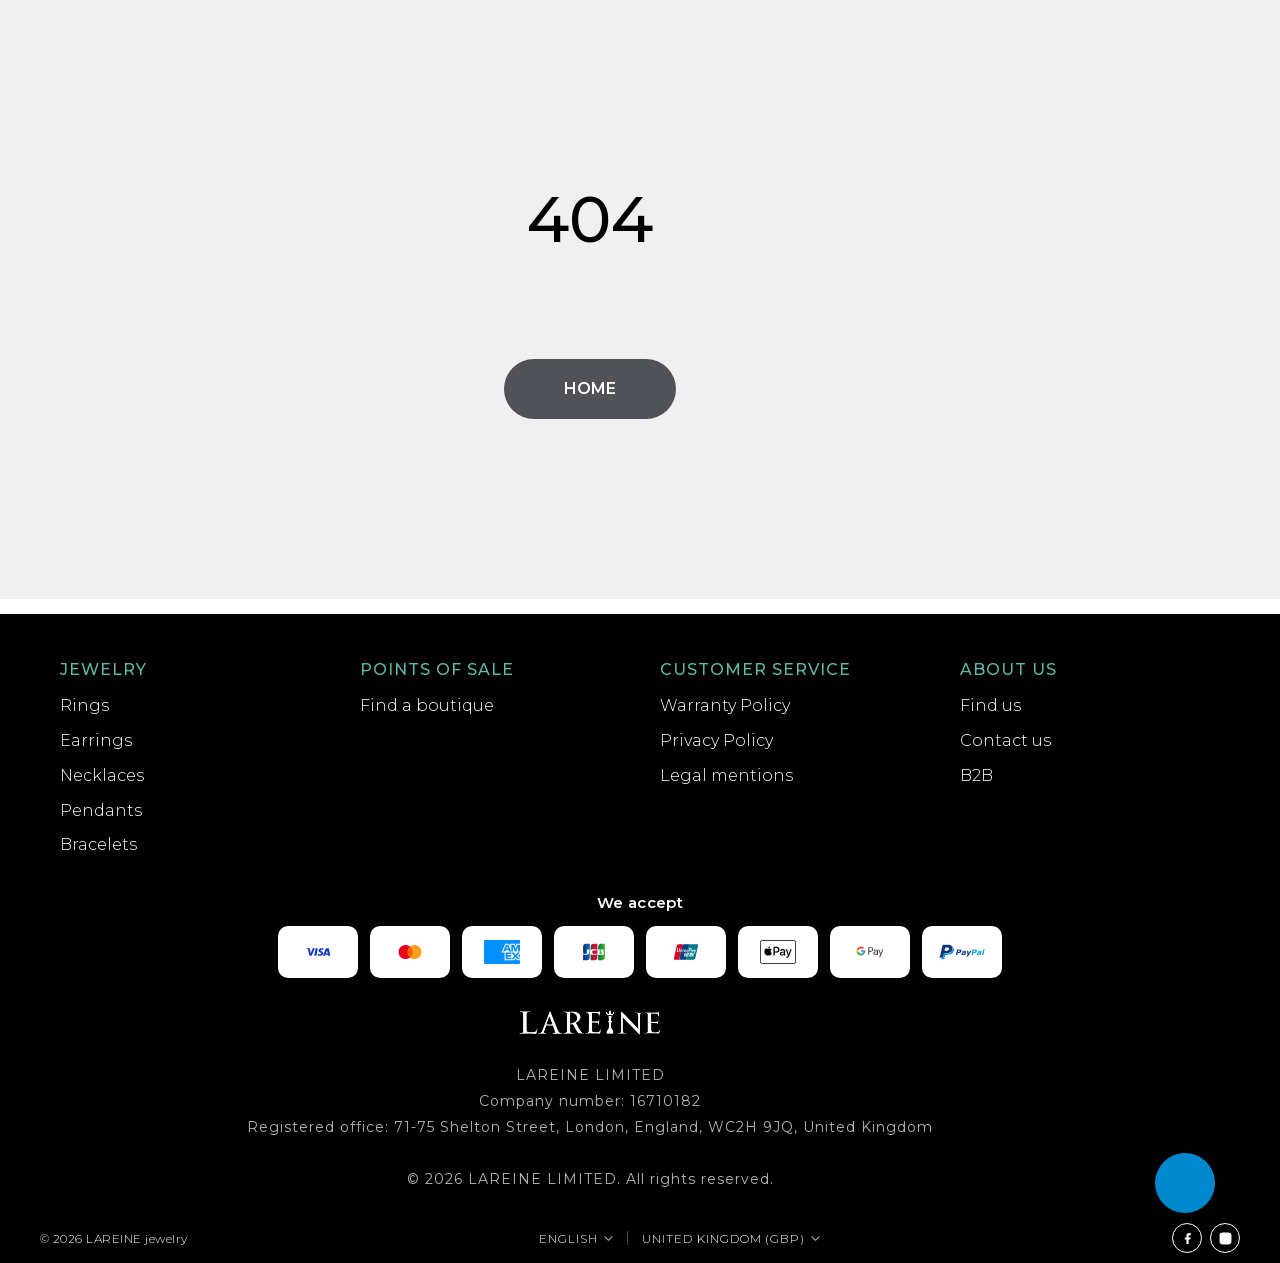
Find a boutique (427, 705)
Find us (990, 705)
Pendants (101, 810)
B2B (976, 775)
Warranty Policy (725, 705)
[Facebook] (1187, 1238)
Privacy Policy (716, 740)
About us (1008, 669)
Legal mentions (726, 775)
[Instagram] (1225, 1238)
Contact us (1005, 740)
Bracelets (98, 844)
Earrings (96, 740)
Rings (84, 705)
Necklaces (102, 775)
